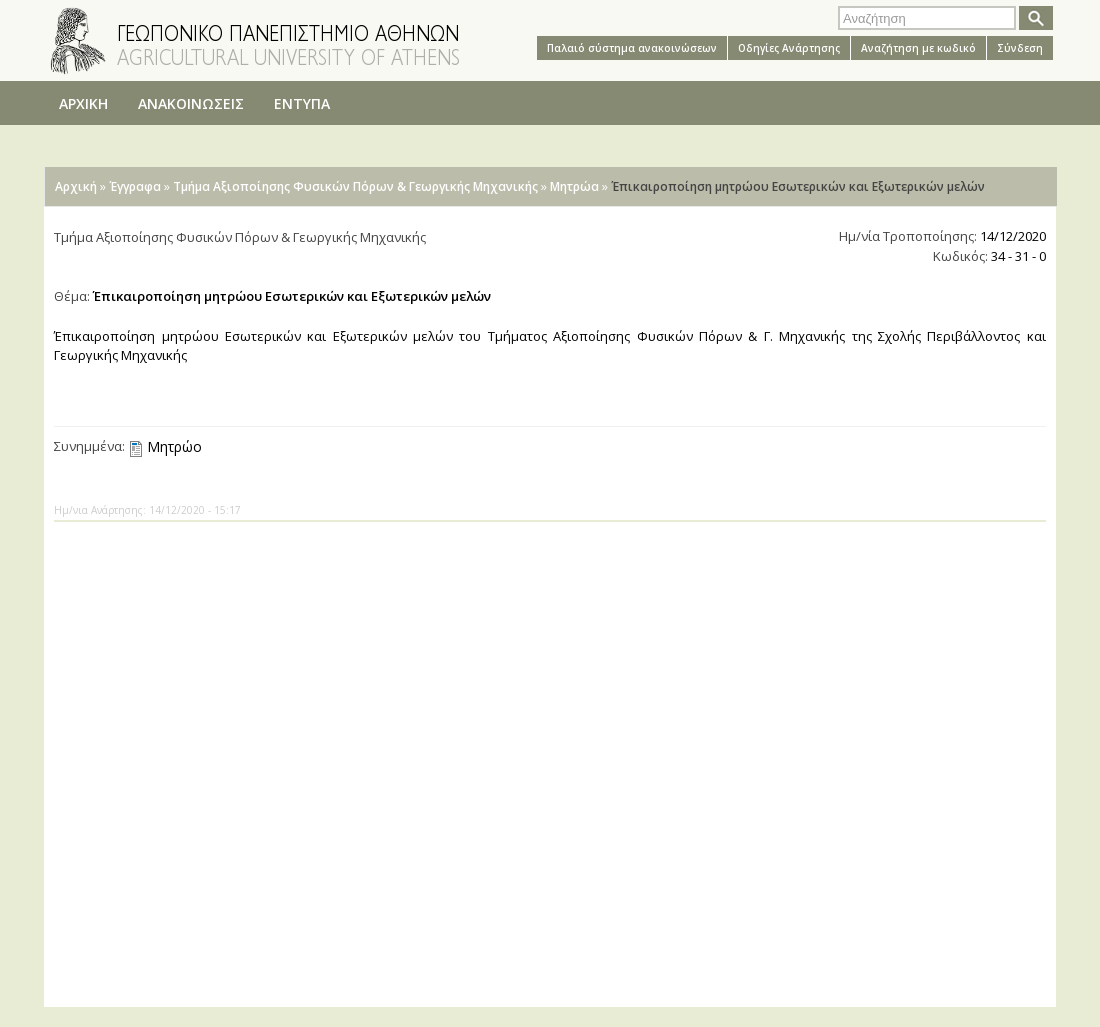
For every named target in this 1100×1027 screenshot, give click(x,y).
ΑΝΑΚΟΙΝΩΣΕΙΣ (191, 103)
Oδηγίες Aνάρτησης (789, 48)
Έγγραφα (135, 186)
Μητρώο (174, 446)
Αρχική (76, 186)
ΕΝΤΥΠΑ (302, 103)
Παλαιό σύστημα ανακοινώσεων (632, 48)
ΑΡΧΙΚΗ (83, 103)
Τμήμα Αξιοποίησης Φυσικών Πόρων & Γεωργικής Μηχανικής (355, 186)
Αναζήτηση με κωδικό (918, 48)
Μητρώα (574, 186)
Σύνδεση (1020, 48)
